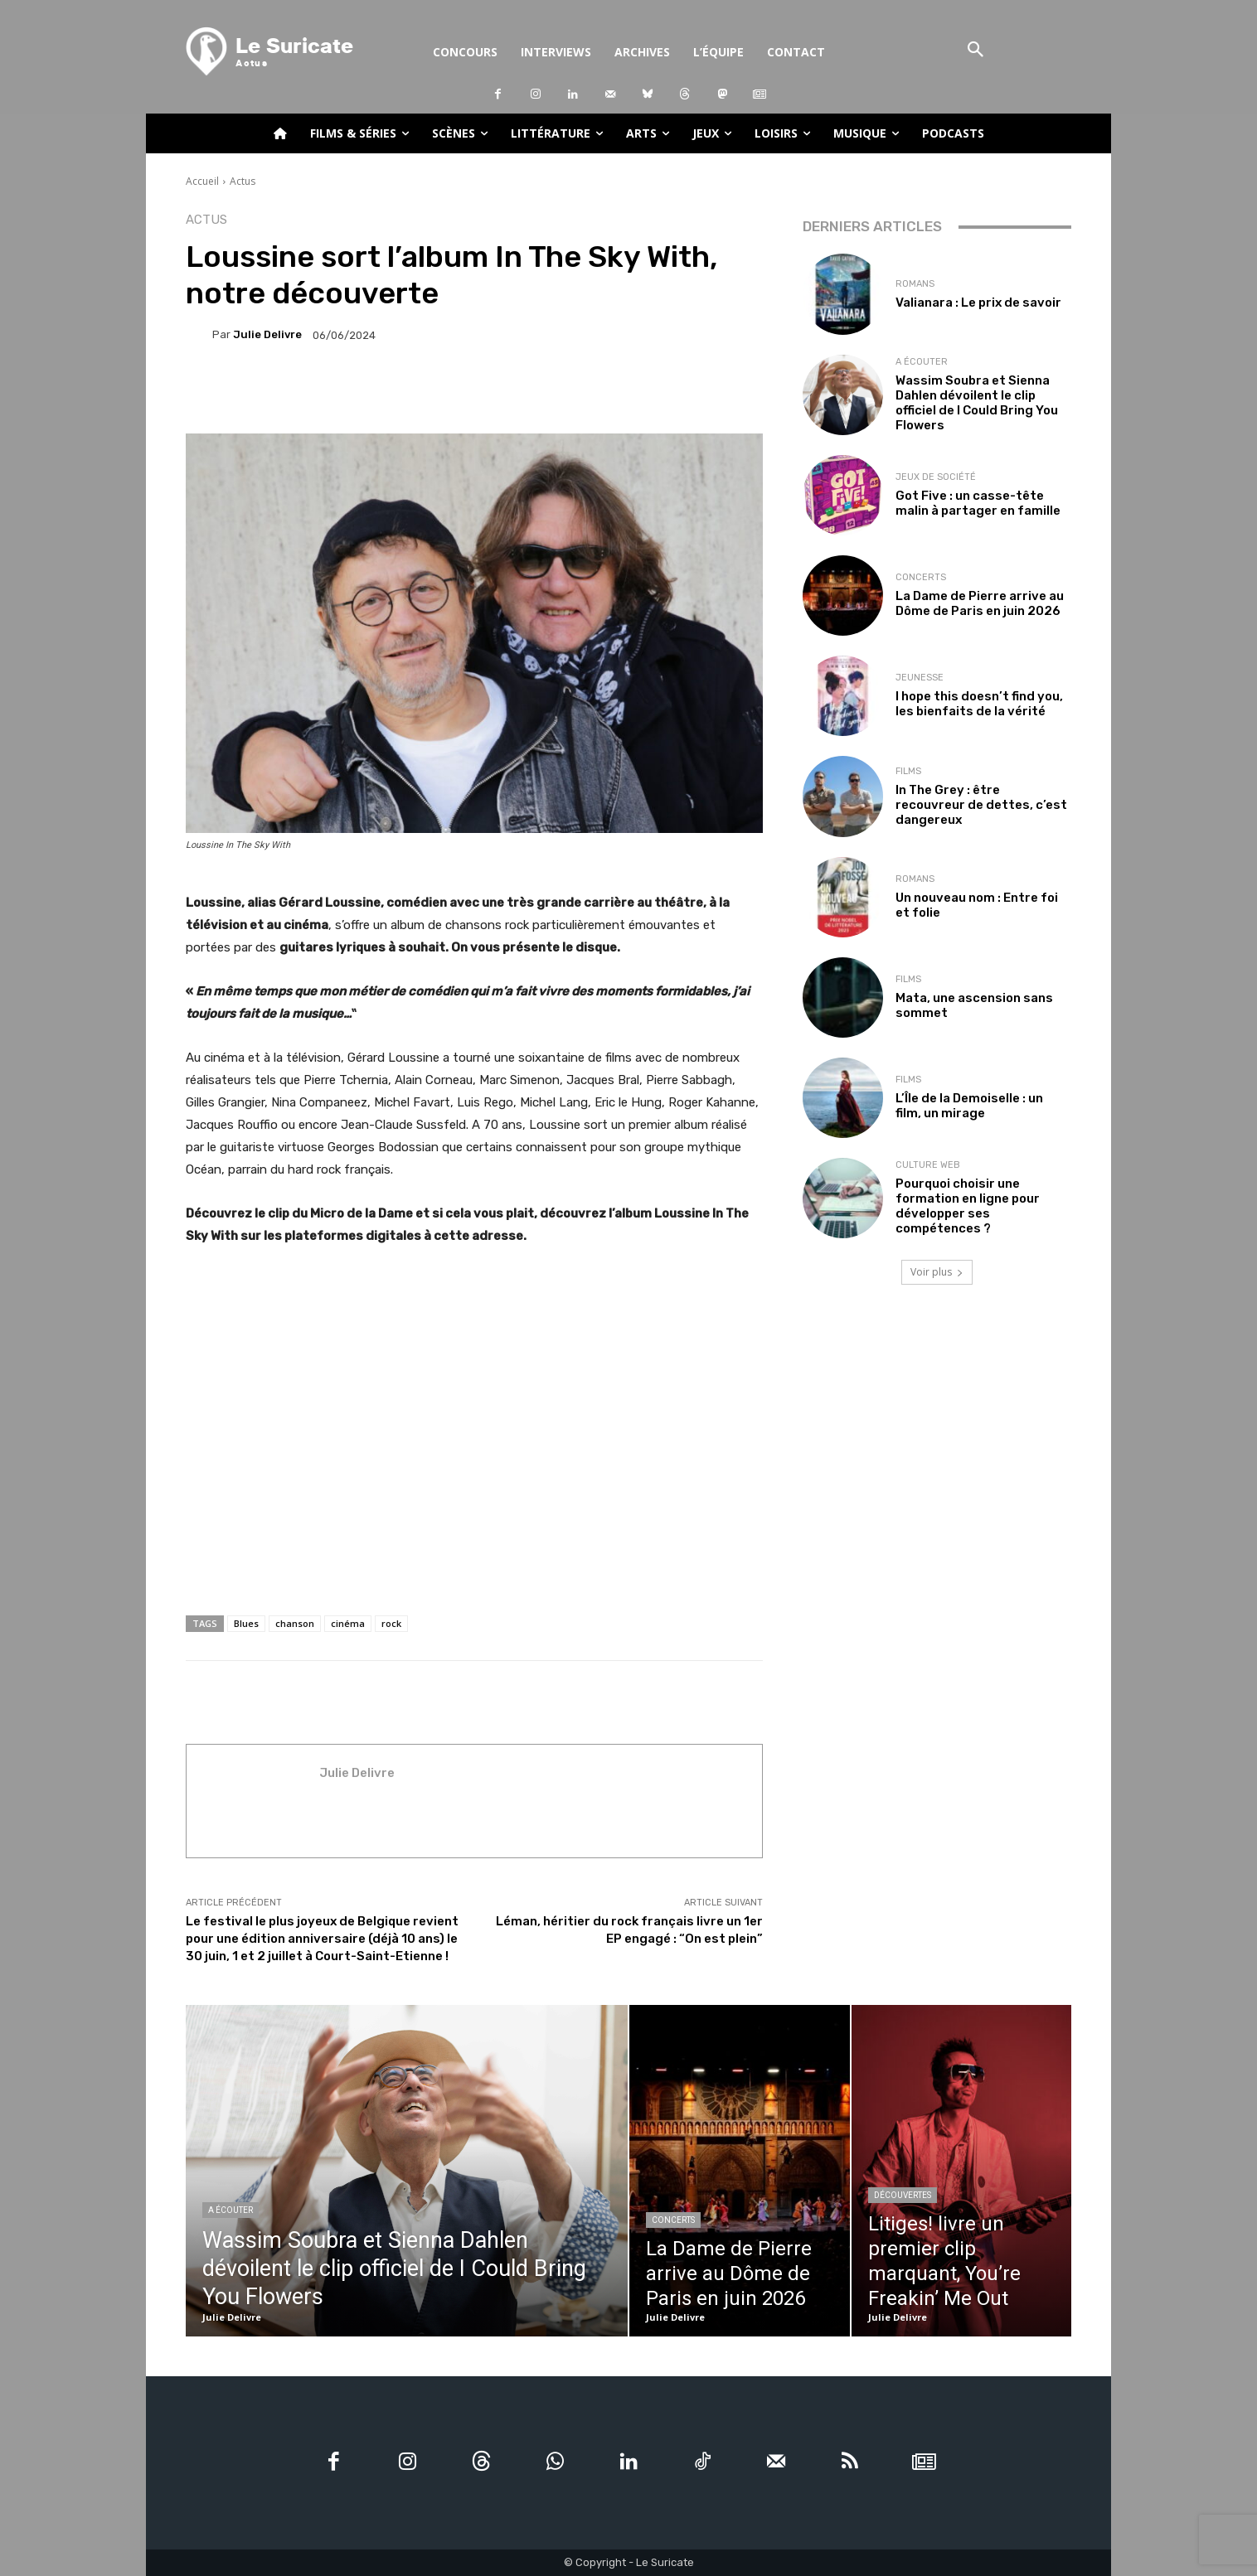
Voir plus (936, 1272)
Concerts (920, 577)
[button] (975, 51)
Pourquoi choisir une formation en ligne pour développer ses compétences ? (967, 1206)
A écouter (921, 361)
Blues (246, 1623)
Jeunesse (919, 677)
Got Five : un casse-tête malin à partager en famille (977, 503)
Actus (242, 181)
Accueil (202, 181)
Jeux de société (935, 477)
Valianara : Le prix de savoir (978, 302)
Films (908, 771)
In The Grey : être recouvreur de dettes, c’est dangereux (981, 804)
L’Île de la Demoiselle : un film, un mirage (969, 1106)
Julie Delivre (267, 334)
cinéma (348, 1623)
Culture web (927, 1164)
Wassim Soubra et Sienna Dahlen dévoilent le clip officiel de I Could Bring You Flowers (976, 403)
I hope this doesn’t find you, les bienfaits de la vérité (979, 704)
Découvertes (902, 2195)
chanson (294, 1623)
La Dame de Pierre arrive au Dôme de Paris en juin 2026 (979, 603)
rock (391, 1623)
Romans (914, 283)
